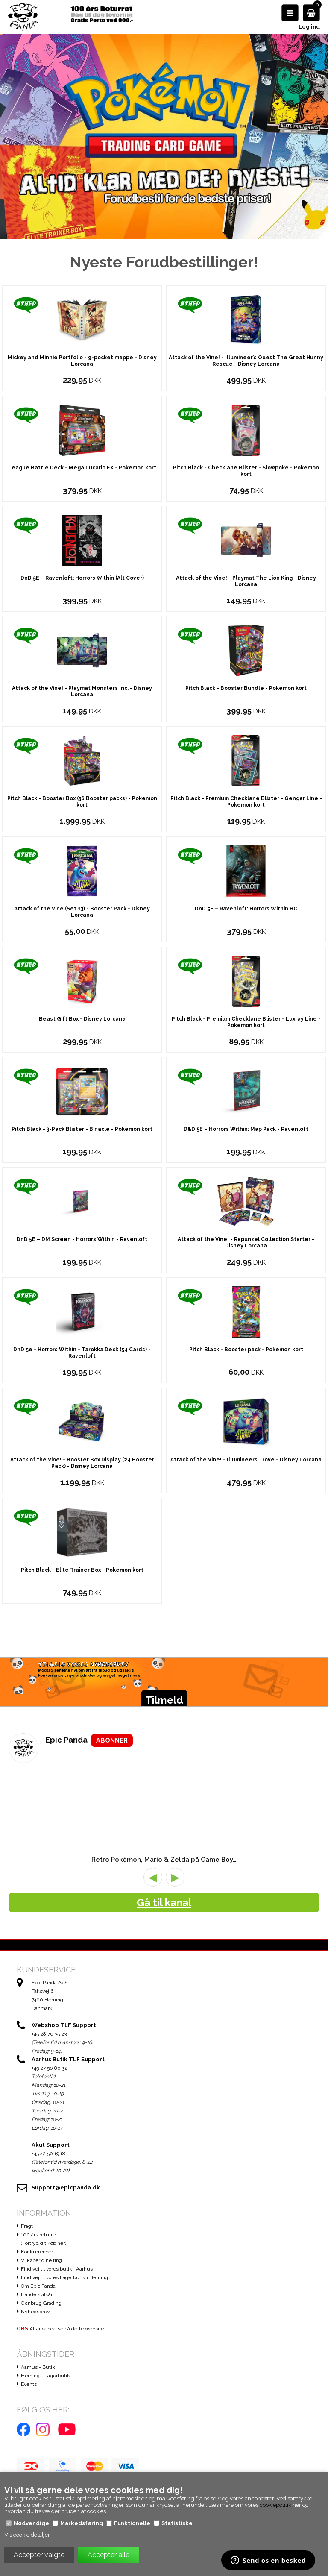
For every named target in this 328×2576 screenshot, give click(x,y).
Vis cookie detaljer (27, 2535)
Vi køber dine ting (41, 2328)
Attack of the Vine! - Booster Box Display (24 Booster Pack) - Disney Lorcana (82, 1531)
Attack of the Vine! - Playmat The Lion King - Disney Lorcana (246, 649)
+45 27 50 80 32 (49, 2136)
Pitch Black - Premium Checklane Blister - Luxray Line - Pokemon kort (246, 1090)
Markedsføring (81, 2523)
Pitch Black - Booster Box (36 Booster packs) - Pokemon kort (82, 869)
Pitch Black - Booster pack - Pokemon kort (246, 1417)
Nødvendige (31, 2523)
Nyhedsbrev (35, 2379)
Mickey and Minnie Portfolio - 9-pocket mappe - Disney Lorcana (82, 428)
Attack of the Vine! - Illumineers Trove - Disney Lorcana (246, 1528)
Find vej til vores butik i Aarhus (57, 2337)
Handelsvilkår (37, 2362)
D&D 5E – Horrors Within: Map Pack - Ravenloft (246, 1197)
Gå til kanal (164, 1970)
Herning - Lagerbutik (45, 2444)
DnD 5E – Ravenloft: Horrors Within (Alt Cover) (82, 646)
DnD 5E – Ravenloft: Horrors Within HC (246, 977)
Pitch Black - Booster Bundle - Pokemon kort (246, 756)
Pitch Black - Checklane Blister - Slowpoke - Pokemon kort (246, 539)
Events (29, 2452)
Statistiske (177, 2523)
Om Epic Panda (38, 2354)
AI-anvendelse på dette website (60, 2397)
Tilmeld (164, 1768)
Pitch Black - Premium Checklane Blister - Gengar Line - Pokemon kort (246, 869)
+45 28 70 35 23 (49, 2102)
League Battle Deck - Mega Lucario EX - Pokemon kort (82, 536)
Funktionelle (132, 2523)
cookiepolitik (275, 2505)
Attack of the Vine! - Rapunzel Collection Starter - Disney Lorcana (246, 1310)
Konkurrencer (37, 2320)
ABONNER (112, 1808)
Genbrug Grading (41, 2371)
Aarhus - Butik (38, 2435)
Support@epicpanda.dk (66, 2255)
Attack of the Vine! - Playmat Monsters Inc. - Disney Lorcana (82, 759)
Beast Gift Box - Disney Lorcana (82, 1087)
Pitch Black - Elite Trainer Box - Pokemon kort (82, 1638)
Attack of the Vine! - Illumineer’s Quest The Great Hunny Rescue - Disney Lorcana (246, 428)
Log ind (309, 26)
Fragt (27, 2294)
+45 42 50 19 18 (48, 2221)
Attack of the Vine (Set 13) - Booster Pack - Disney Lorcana (82, 980)
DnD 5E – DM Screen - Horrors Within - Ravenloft (82, 1307)
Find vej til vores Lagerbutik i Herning (64, 2345)
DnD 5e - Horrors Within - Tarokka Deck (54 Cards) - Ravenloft (82, 1420)
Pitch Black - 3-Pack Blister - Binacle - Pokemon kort (82, 1197)
